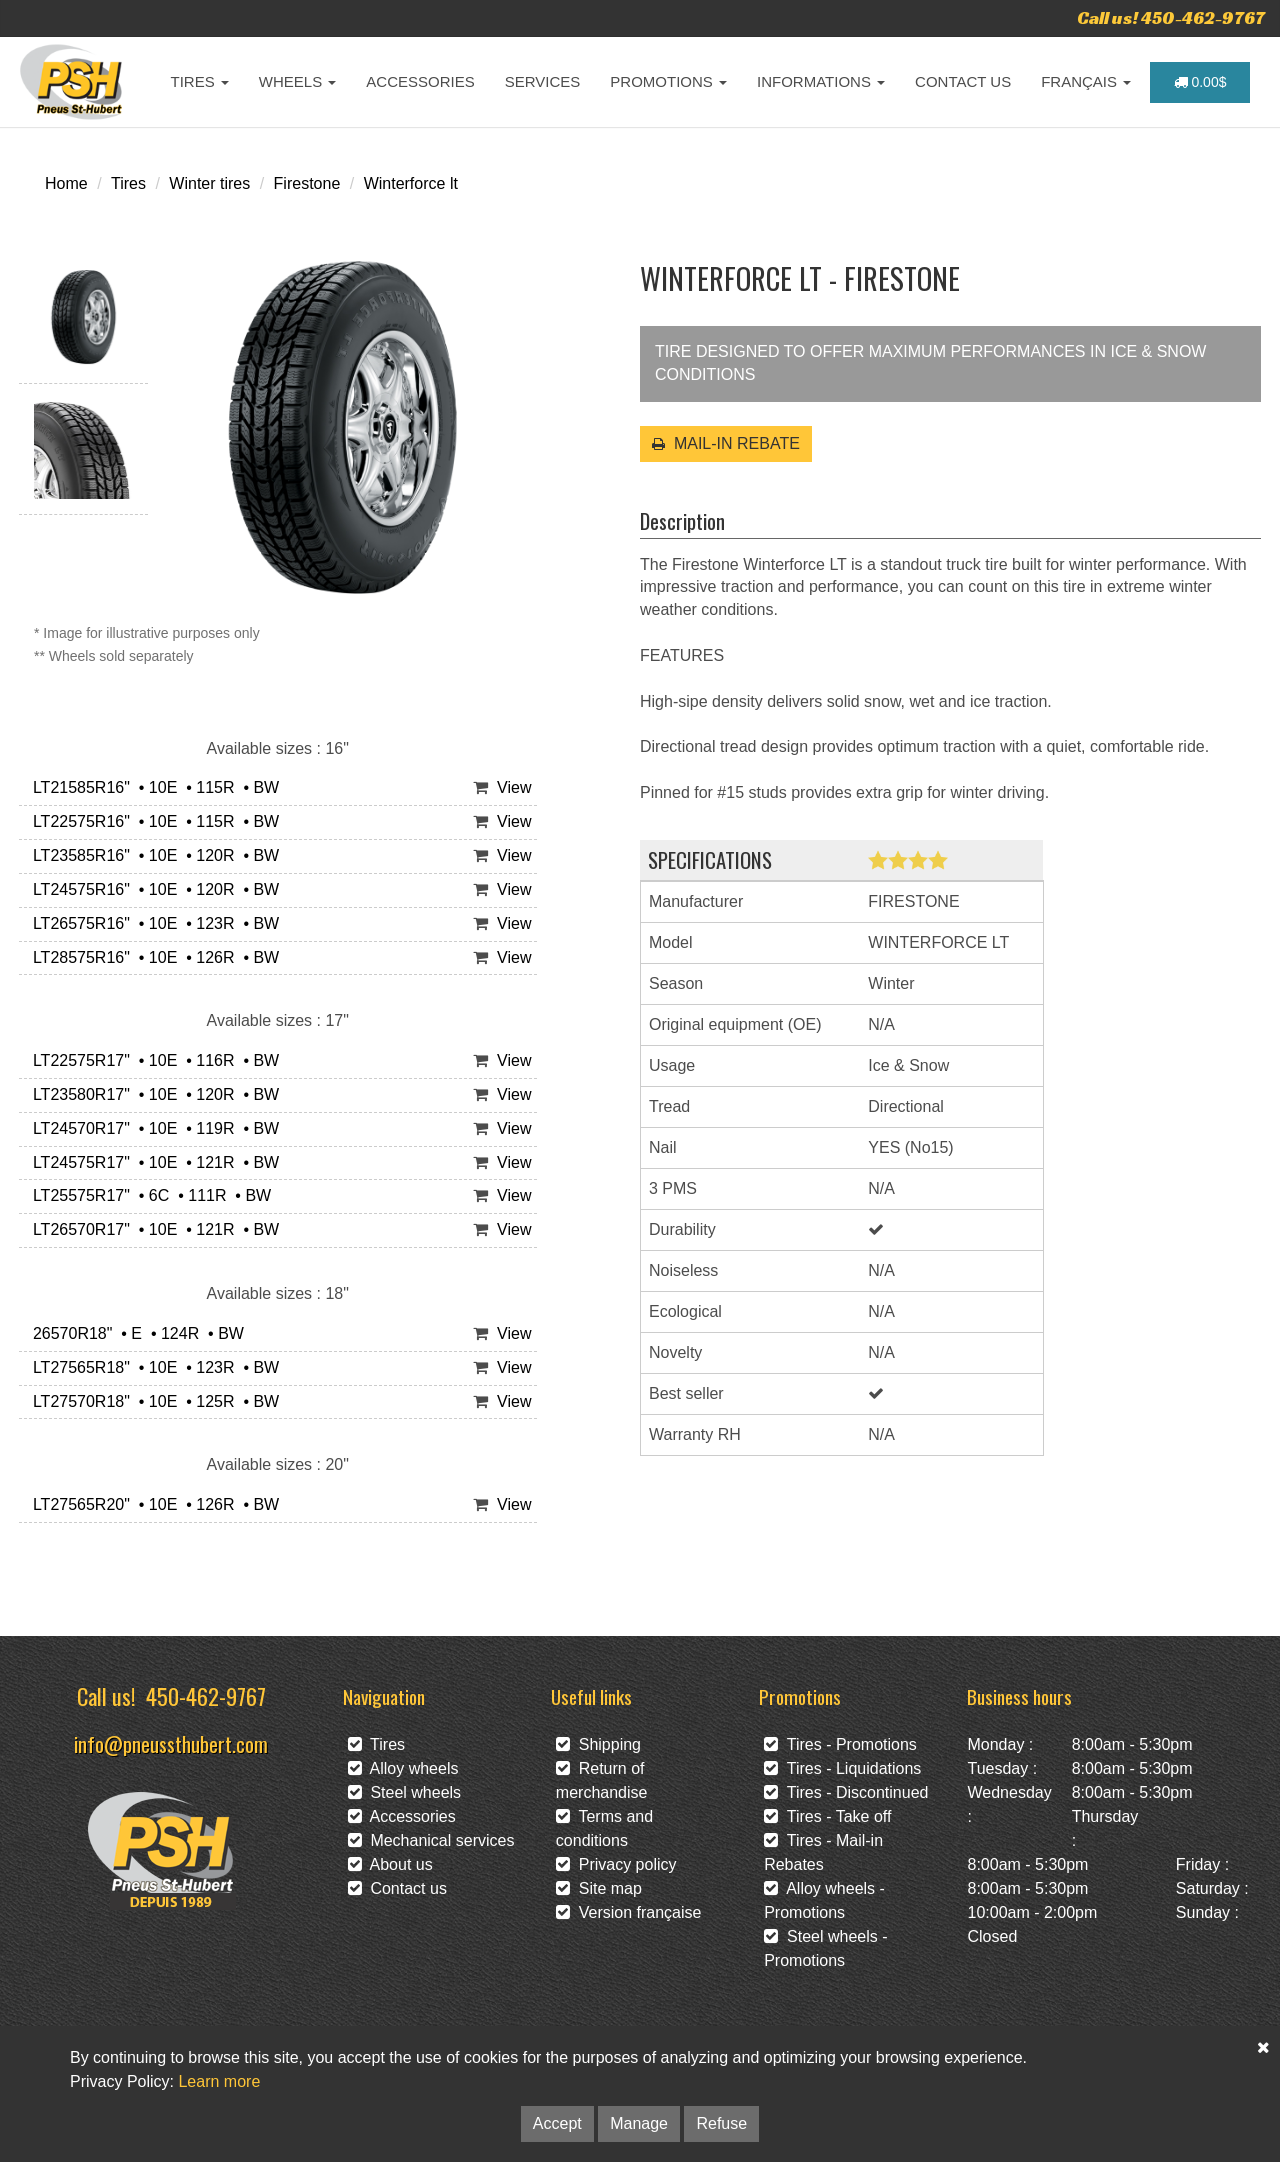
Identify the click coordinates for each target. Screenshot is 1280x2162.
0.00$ (1200, 82)
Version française (629, 1912)
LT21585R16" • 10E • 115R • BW (151, 787)
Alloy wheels (403, 1768)
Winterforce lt (411, 183)
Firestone (307, 183)
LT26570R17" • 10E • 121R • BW (151, 1229)
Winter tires (209, 183)
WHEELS (298, 81)
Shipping (598, 1744)
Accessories (402, 1816)
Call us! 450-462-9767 (1171, 17)
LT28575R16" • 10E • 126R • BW (151, 957)
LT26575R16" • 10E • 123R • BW (151, 923)
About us (390, 1864)
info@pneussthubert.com (171, 1743)
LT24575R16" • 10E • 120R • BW (151, 889)
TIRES (200, 81)
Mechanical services (431, 1840)
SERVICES (543, 81)
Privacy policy (616, 1864)
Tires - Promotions (840, 1744)
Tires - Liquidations (842, 1768)
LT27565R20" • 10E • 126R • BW (151, 1504)
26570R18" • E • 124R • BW (134, 1333)
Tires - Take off (827, 1816)
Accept (557, 2123)
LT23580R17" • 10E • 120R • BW (151, 1094)
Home (66, 183)
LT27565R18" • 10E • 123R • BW (151, 1367)
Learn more (219, 2081)
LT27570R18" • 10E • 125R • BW (151, 1401)
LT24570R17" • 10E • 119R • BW (151, 1128)
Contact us (397, 1888)
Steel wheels (405, 1792)
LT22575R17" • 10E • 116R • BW (151, 1060)
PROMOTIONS (668, 81)
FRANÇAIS (1086, 81)
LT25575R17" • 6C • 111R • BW (147, 1195)
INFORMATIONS (821, 81)
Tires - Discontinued (846, 1792)
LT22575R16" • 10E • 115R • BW (151, 821)
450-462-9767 (206, 1695)
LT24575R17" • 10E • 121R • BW (151, 1162)
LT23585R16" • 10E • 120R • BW (151, 855)
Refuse (721, 2123)
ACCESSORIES (420, 81)
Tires (128, 183)
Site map (599, 1888)
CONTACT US (963, 81)
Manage (639, 2123)
